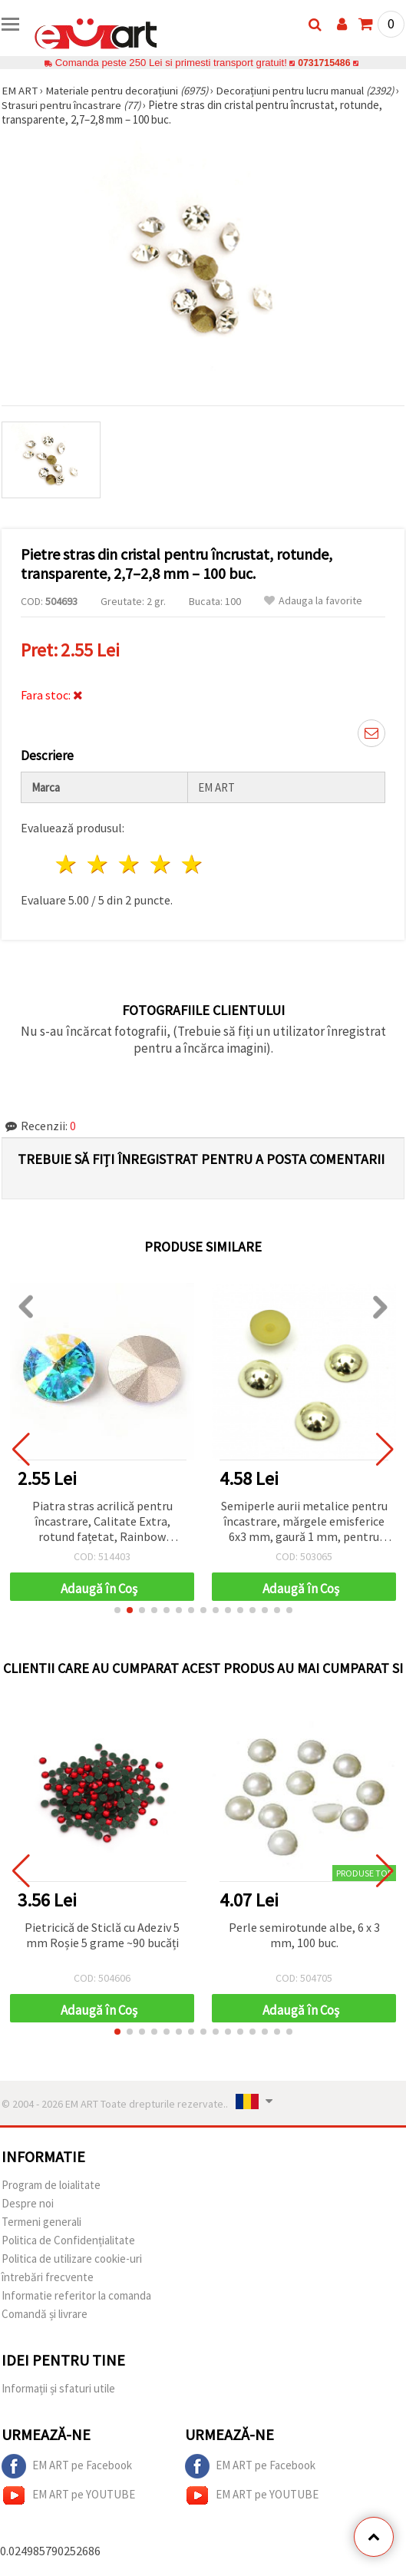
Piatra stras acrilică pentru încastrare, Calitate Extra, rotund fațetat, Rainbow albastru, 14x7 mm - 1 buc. (102, 1522)
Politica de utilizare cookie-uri (72, 2258)
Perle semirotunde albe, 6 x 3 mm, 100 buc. (304, 1935)
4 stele (161, 864)
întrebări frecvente (48, 2277)
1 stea (67, 864)
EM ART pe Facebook (67, 2466)
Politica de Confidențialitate (68, 2240)
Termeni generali (41, 2221)
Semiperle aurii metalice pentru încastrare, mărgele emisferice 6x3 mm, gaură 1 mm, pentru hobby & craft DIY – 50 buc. (304, 1522)
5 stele (192, 864)
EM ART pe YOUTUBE (68, 2495)
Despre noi (28, 2203)
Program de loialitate (51, 2185)
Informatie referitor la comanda (76, 2295)
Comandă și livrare (44, 2313)
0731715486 (324, 62)
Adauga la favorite (313, 601)
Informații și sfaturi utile (58, 2388)
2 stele (98, 864)
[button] (117, 1610)
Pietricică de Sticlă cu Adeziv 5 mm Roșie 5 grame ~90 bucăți (102, 1935)
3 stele (130, 864)
